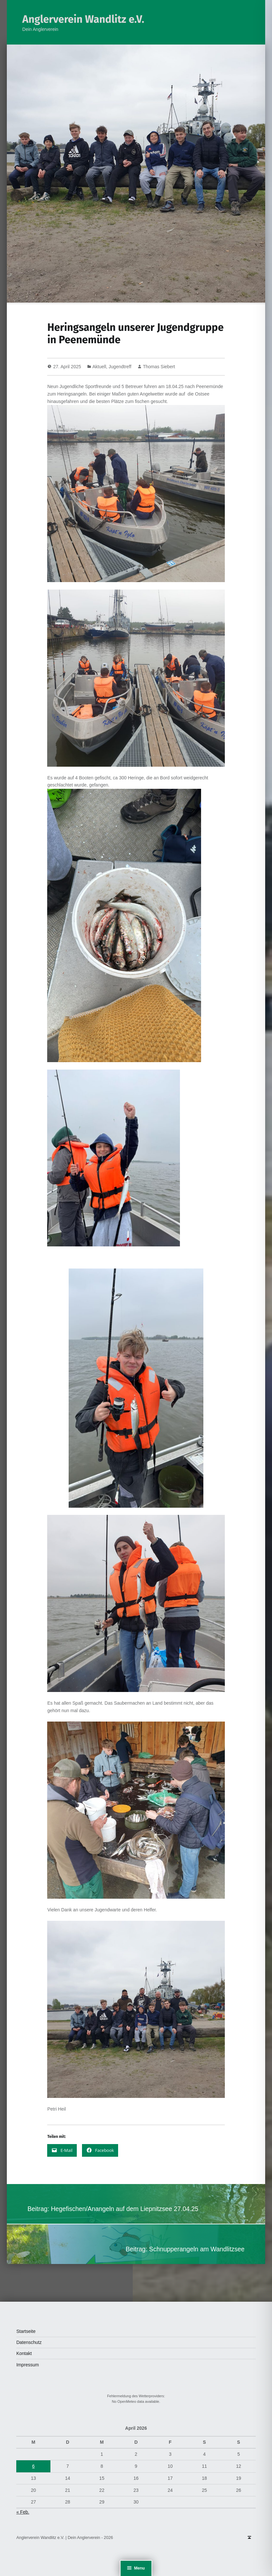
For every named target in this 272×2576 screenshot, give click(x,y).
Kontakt (24, 2353)
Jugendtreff (120, 366)
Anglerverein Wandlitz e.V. (83, 19)
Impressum (27, 2364)
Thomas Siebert (159, 366)
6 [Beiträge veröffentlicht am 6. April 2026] (33, 2466)
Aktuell (99, 366)
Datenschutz (29, 2342)
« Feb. (22, 2512)
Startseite (25, 2331)
